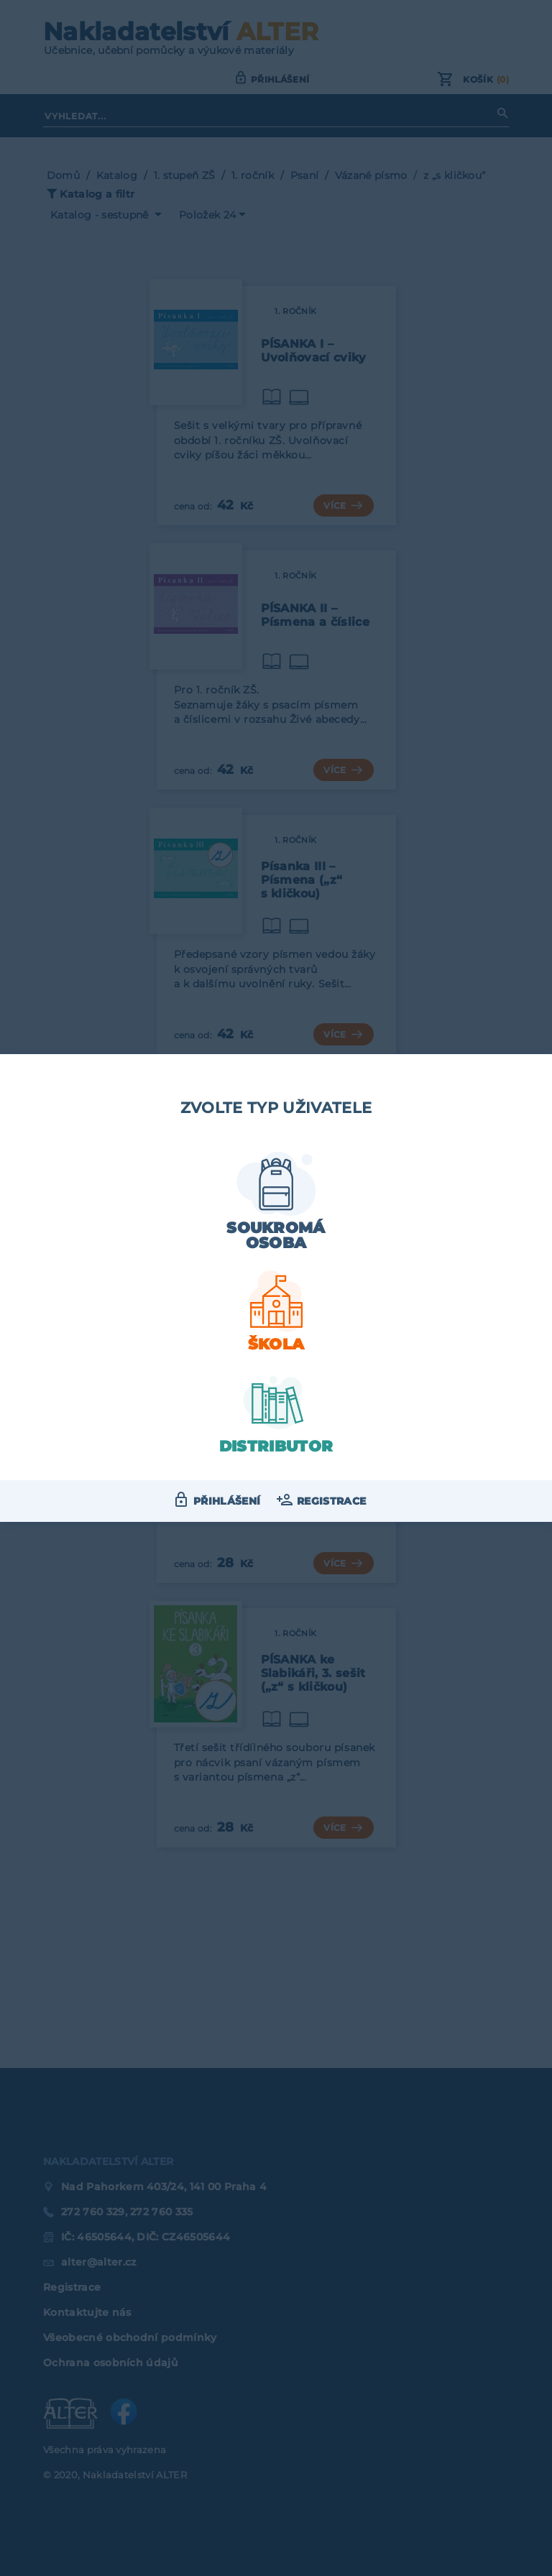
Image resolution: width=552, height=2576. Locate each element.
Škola (276, 1344)
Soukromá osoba (276, 1235)
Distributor (276, 1446)
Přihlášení (226, 1501)
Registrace (331, 1501)
